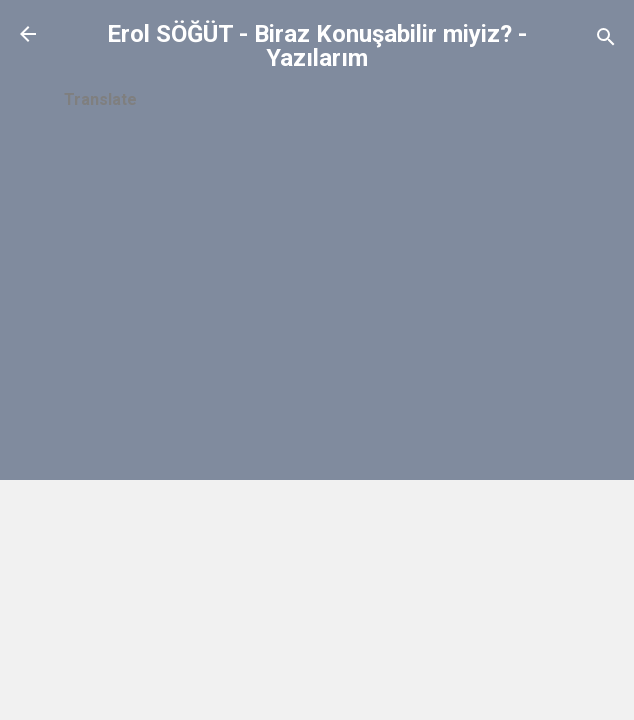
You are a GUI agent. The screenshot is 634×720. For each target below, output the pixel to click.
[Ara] (606, 40)
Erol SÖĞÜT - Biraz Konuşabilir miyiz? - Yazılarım (317, 46)
